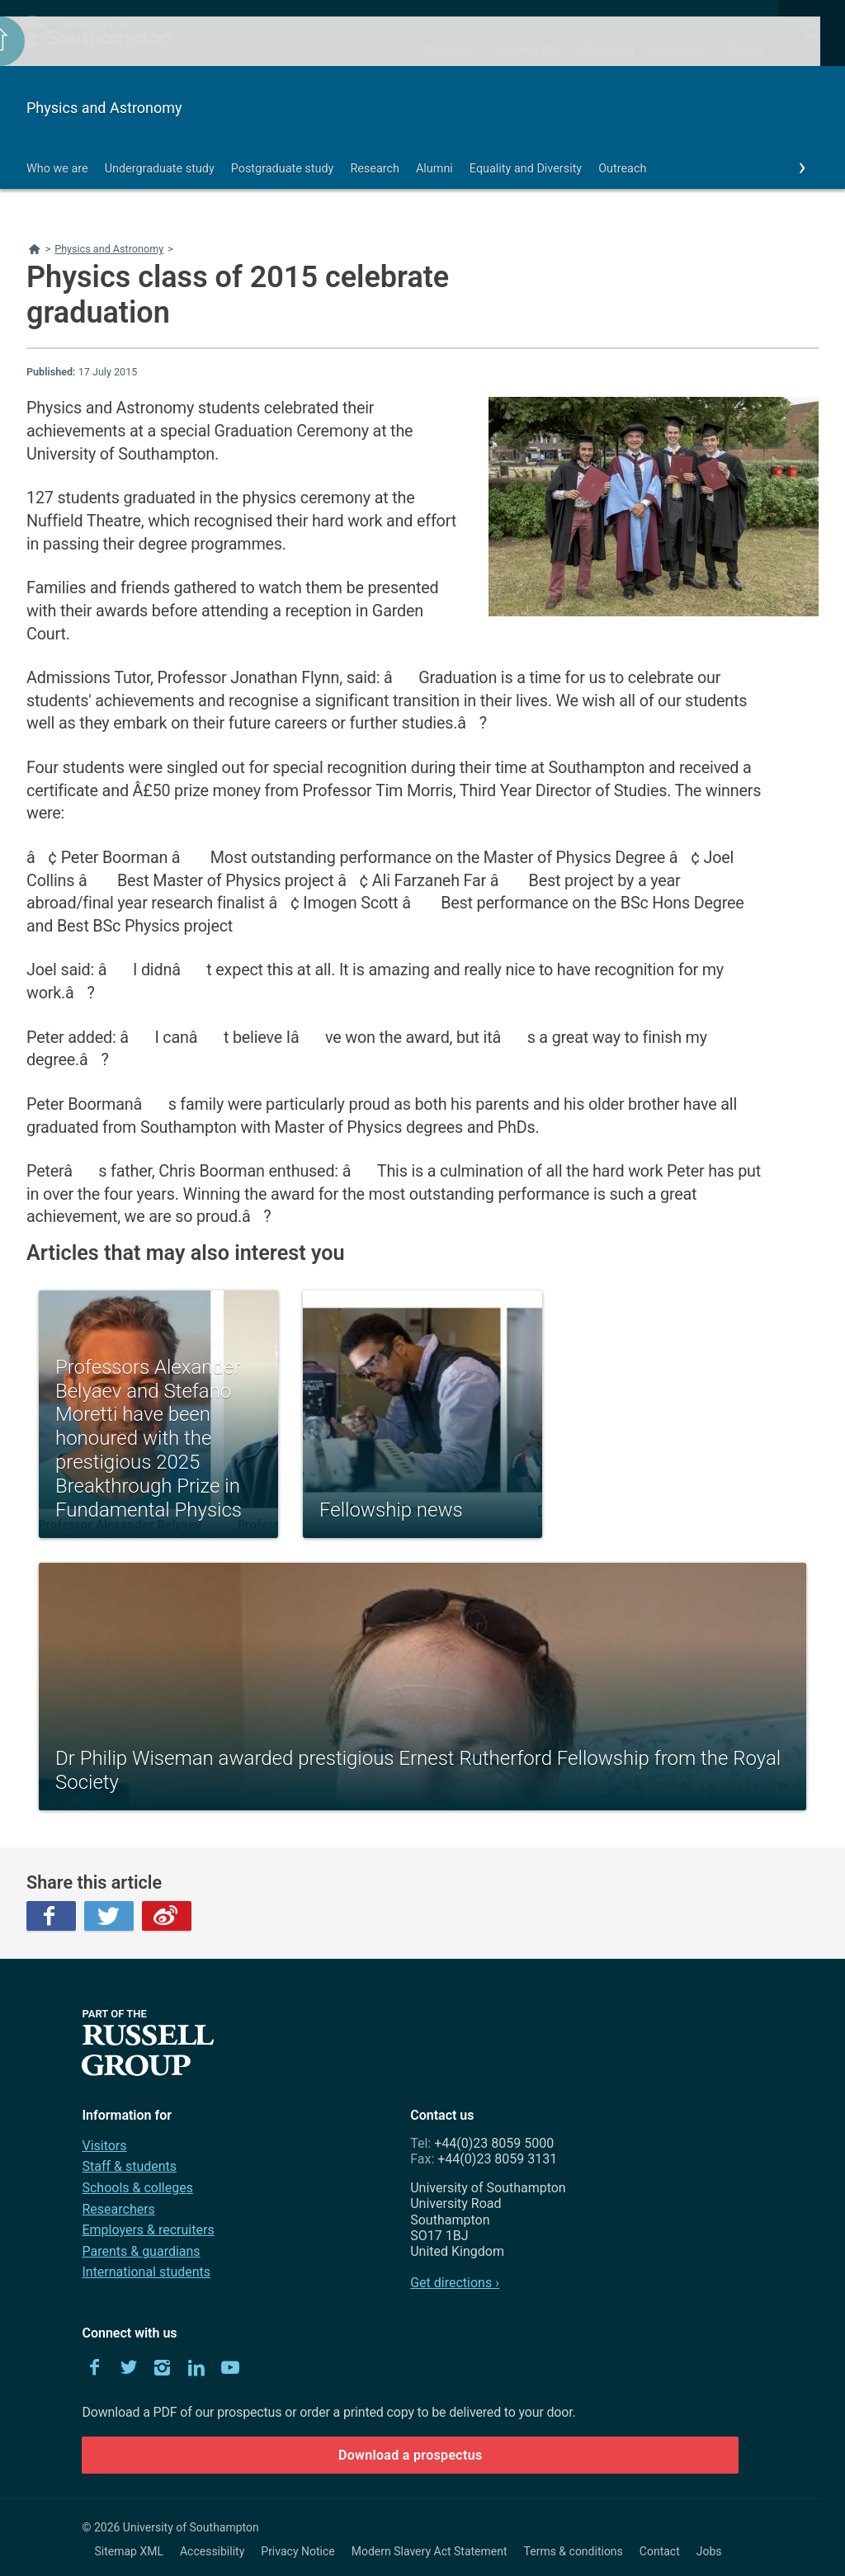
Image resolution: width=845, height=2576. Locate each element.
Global (742, 49)
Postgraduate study (282, 169)
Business (679, 49)
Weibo (166, 1916)
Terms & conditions (573, 2551)
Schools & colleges (137, 2188)
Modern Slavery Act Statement (429, 2551)
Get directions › (454, 2283)
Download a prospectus (410, 2455)
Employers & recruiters (148, 2230)
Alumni (573, 20)
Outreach (622, 169)
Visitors (104, 2146)
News (672, 20)
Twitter (109, 1916)
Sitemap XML (128, 2551)
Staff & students (129, 2166)
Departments (625, 20)
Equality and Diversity (526, 169)
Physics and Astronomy (104, 107)
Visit (540, 20)
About (509, 20)
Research (605, 49)
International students (146, 2272)
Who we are (57, 169)
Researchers (118, 2209)
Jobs (709, 2551)
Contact (746, 20)
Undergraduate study (160, 169)
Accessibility (212, 2551)
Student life (525, 49)
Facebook (51, 1916)
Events (707, 20)
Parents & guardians (141, 2251)
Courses (448, 49)
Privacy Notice (297, 2551)
